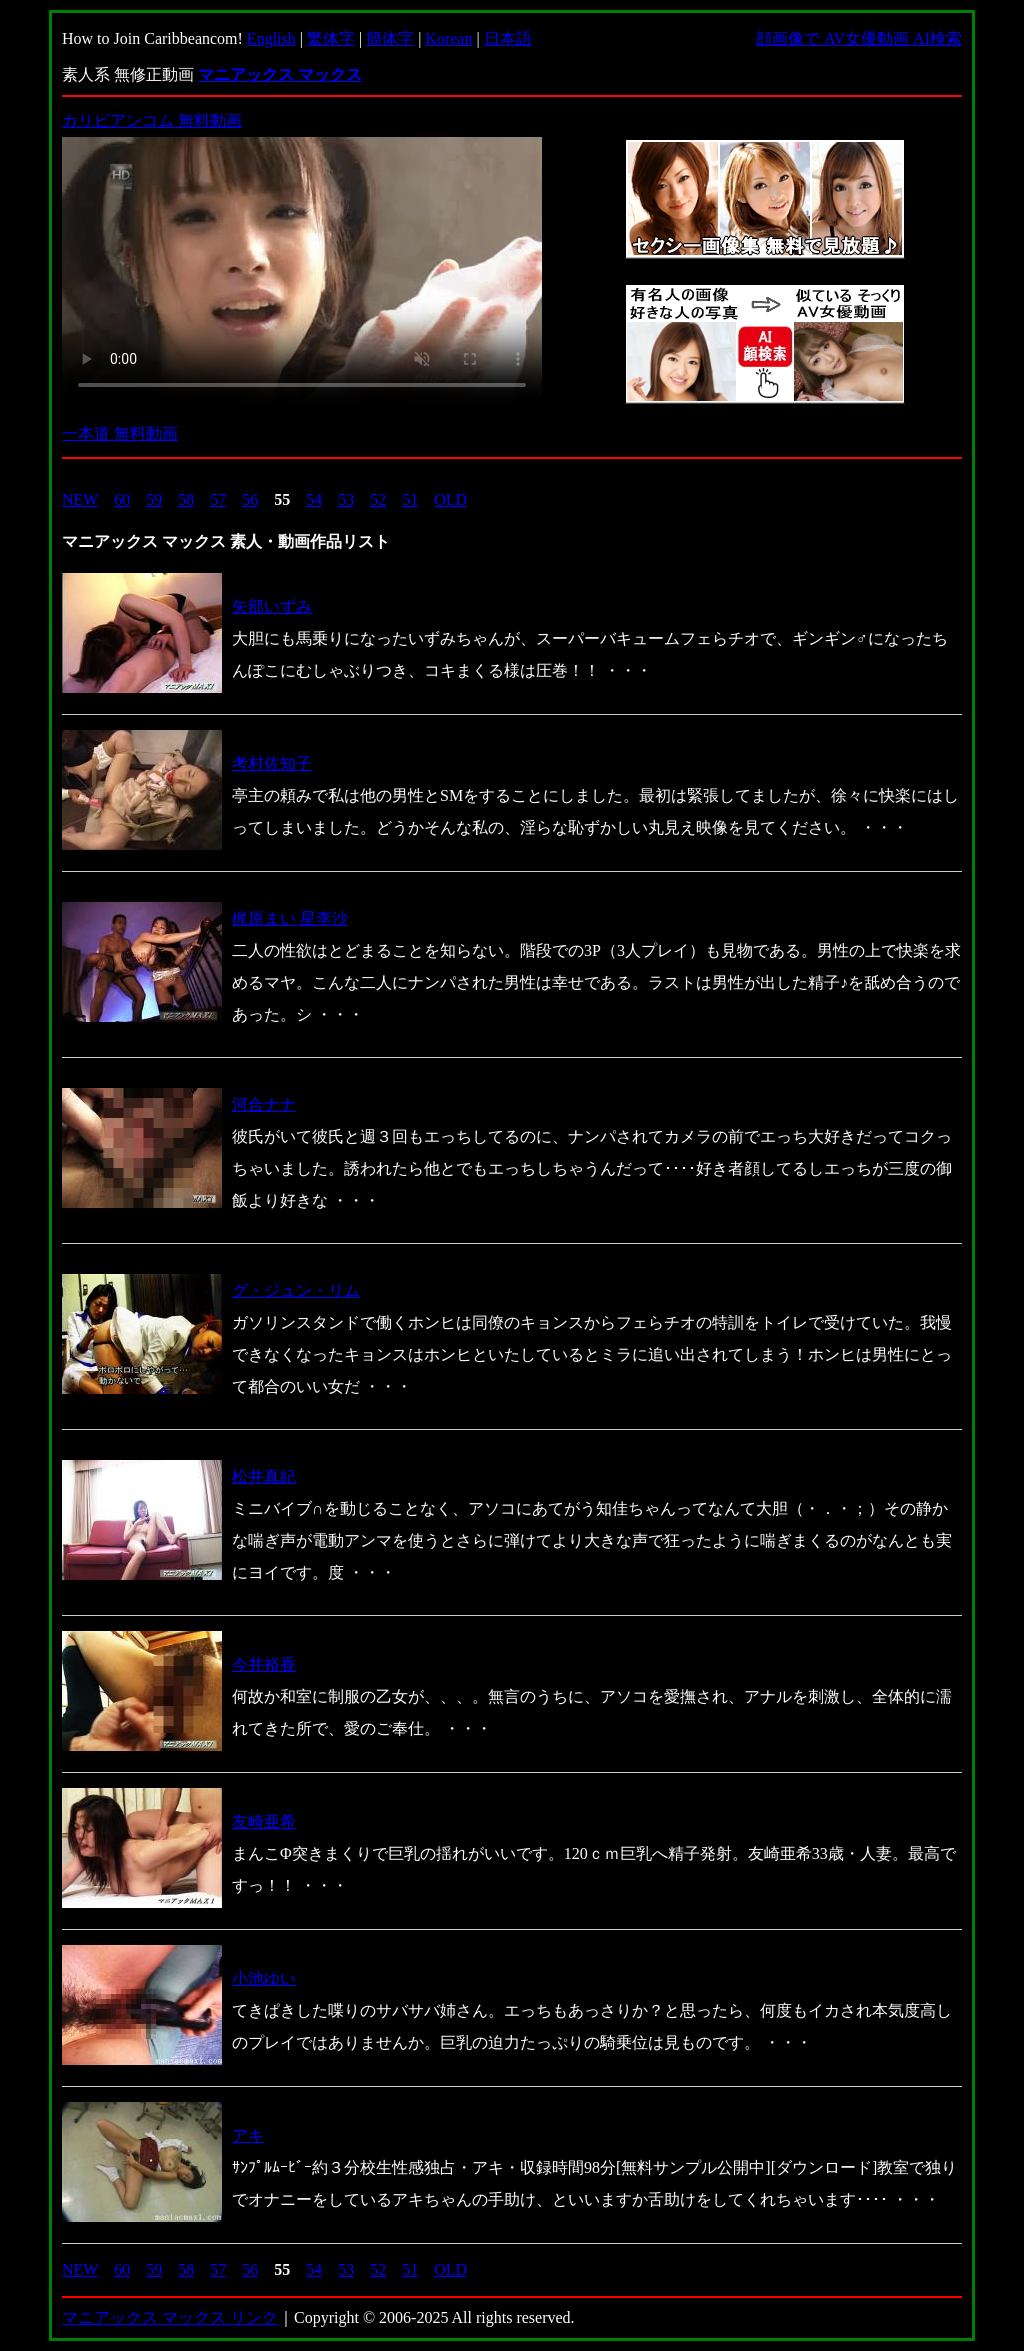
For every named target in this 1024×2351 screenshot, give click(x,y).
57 (218, 499)
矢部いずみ (272, 606)
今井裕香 (264, 1664)
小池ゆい (264, 1978)
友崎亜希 (264, 1821)
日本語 (508, 38)
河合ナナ (264, 1104)
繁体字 (331, 38)
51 (410, 499)
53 (346, 499)
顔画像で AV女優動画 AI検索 (859, 38)
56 (250, 499)
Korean (448, 38)
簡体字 (390, 38)
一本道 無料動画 (120, 433)
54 (314, 499)
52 (378, 499)
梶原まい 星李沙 (290, 918)
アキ (248, 2135)
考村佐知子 (272, 763)
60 (122, 499)
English (271, 38)
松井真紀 (264, 1476)
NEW (80, 499)
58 (186, 499)
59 (154, 499)
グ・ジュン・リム (296, 1290)
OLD (450, 499)
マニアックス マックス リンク (170, 2317)
